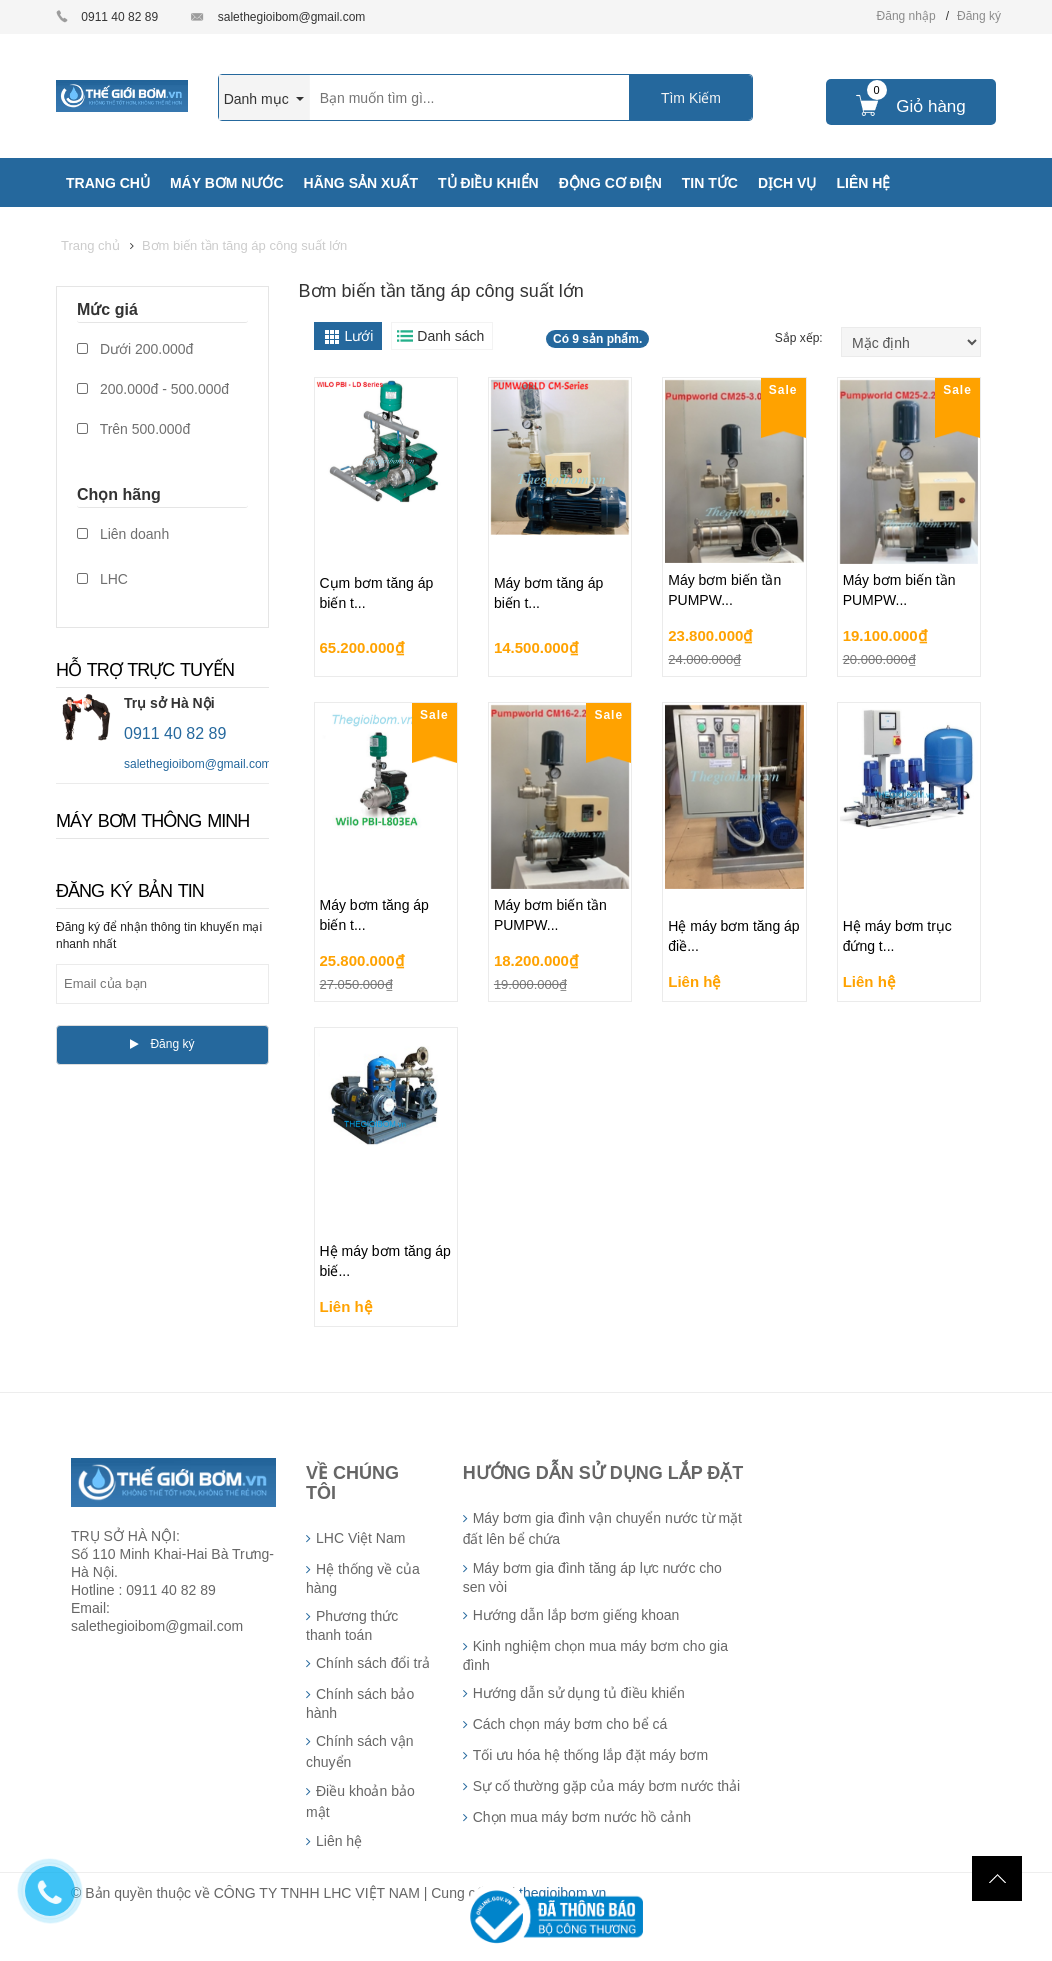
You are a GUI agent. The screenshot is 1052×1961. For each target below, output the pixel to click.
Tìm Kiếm (691, 98)
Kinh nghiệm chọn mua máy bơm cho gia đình (595, 1655)
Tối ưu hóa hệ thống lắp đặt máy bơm (590, 1755)
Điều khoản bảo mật (360, 1801)
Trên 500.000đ (133, 429)
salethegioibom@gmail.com (292, 17)
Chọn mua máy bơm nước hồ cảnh (582, 1817)
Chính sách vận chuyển (360, 1751)
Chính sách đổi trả (373, 1663)
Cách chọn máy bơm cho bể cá (570, 1724)
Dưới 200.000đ (135, 349)
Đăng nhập (906, 16)
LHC (102, 579)
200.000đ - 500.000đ (153, 389)
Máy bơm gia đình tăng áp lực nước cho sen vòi (592, 1577)
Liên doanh (123, 534)
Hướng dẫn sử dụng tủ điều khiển (579, 1693)
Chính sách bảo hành (360, 1703)
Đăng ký (979, 16)
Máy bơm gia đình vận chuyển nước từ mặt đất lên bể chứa (602, 1528)
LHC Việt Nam (360, 1538)
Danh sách (450, 336)
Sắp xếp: (800, 338)
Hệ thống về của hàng (363, 1578)
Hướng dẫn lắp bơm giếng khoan (576, 1615)
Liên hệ (339, 1841)
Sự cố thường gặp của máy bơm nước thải (607, 1786)
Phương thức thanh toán (352, 1625)
